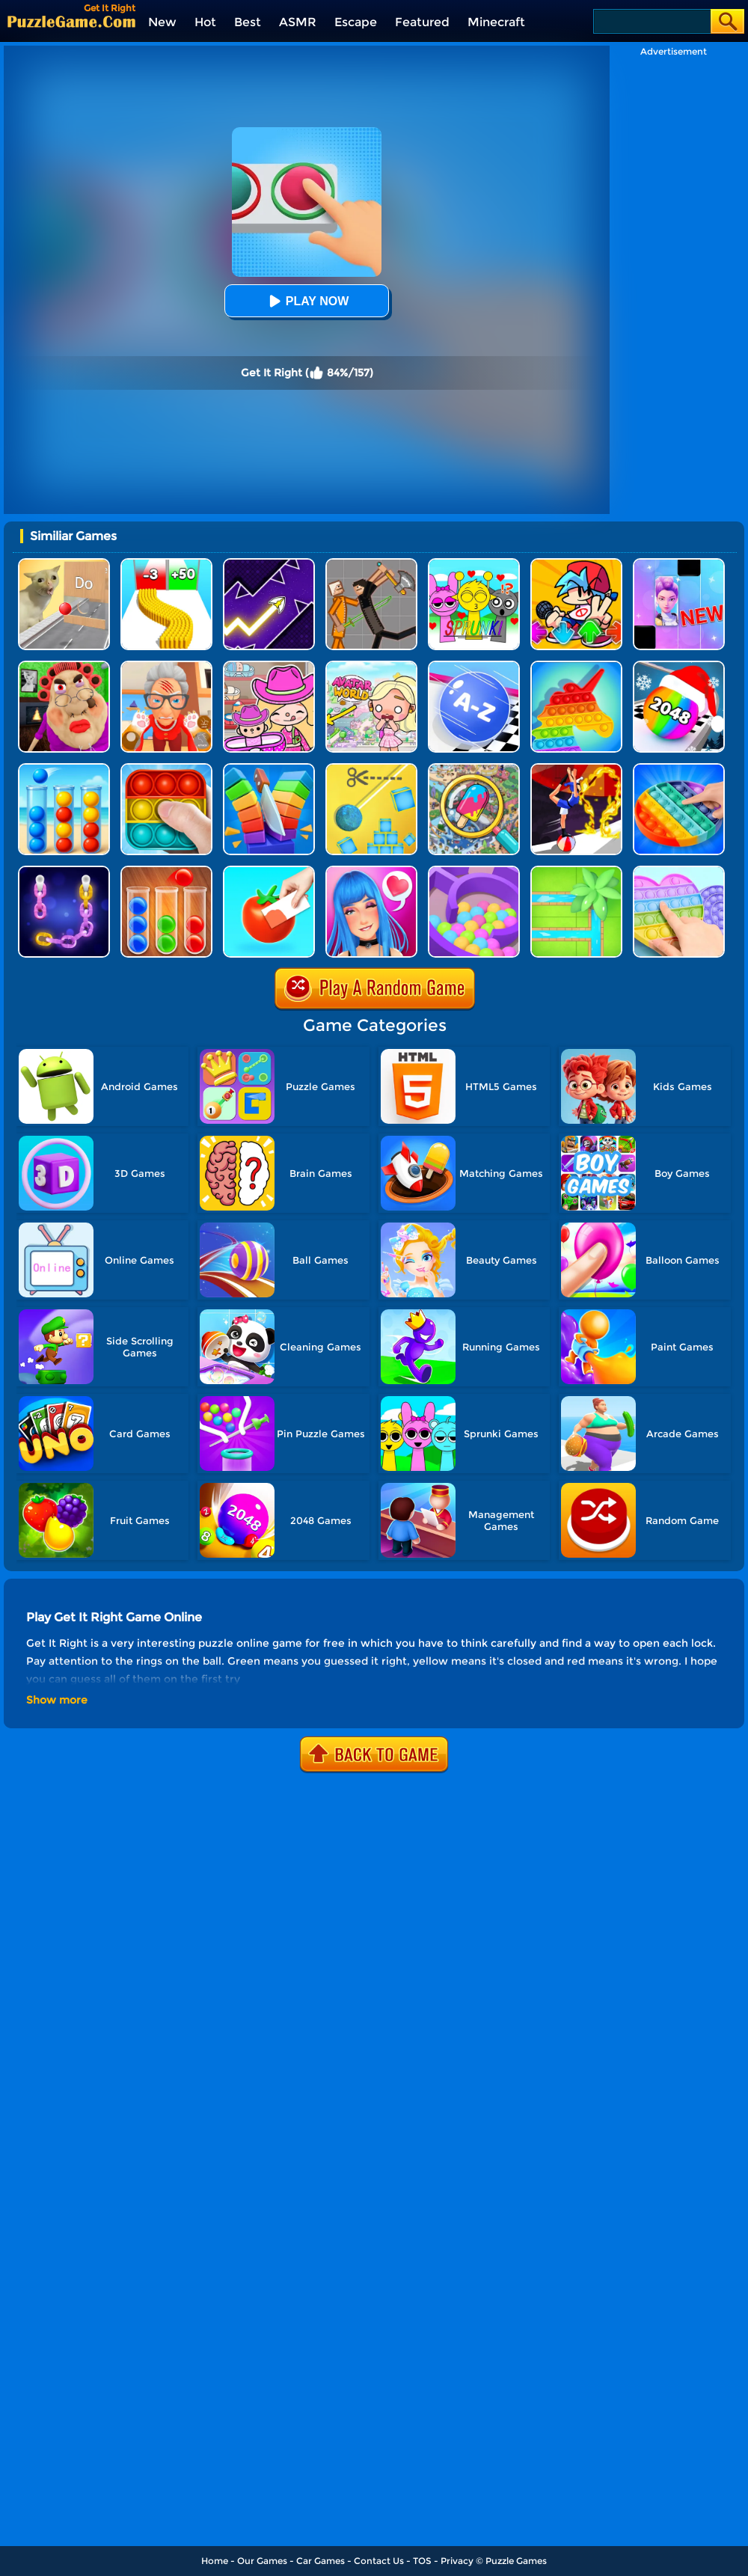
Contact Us (379, 2560)
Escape (355, 22)
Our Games (262, 2560)
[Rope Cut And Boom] (371, 768)
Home (214, 2560)
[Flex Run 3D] (576, 768)
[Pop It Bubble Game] (576, 666)
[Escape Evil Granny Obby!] (64, 666)
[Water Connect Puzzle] (576, 871)
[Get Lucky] (371, 871)
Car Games (320, 2560)
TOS (422, 2560)
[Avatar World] (269, 666)
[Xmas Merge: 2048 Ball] (679, 666)
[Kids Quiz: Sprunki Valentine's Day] (474, 563)
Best (247, 22)
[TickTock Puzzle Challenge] (64, 563)
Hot (205, 22)
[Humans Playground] (371, 563)
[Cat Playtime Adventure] (166, 666)
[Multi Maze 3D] (474, 871)
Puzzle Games (516, 2560)
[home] (71, 21)
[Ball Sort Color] (166, 871)
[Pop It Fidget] (679, 871)
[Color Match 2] (269, 871)
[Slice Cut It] (269, 768)
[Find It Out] (474, 768)
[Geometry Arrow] (269, 563)
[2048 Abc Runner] (474, 666)
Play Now (307, 301)
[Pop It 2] (166, 768)
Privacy (457, 2560)
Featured (422, 22)
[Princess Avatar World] (371, 666)
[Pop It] (679, 768)
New (162, 22)
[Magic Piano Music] (679, 563)
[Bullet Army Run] (166, 563)
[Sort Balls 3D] (64, 768)
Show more (57, 1700)
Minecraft (496, 22)
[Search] (651, 21)
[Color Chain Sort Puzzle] (64, 871)
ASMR (297, 22)
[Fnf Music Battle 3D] (576, 563)
